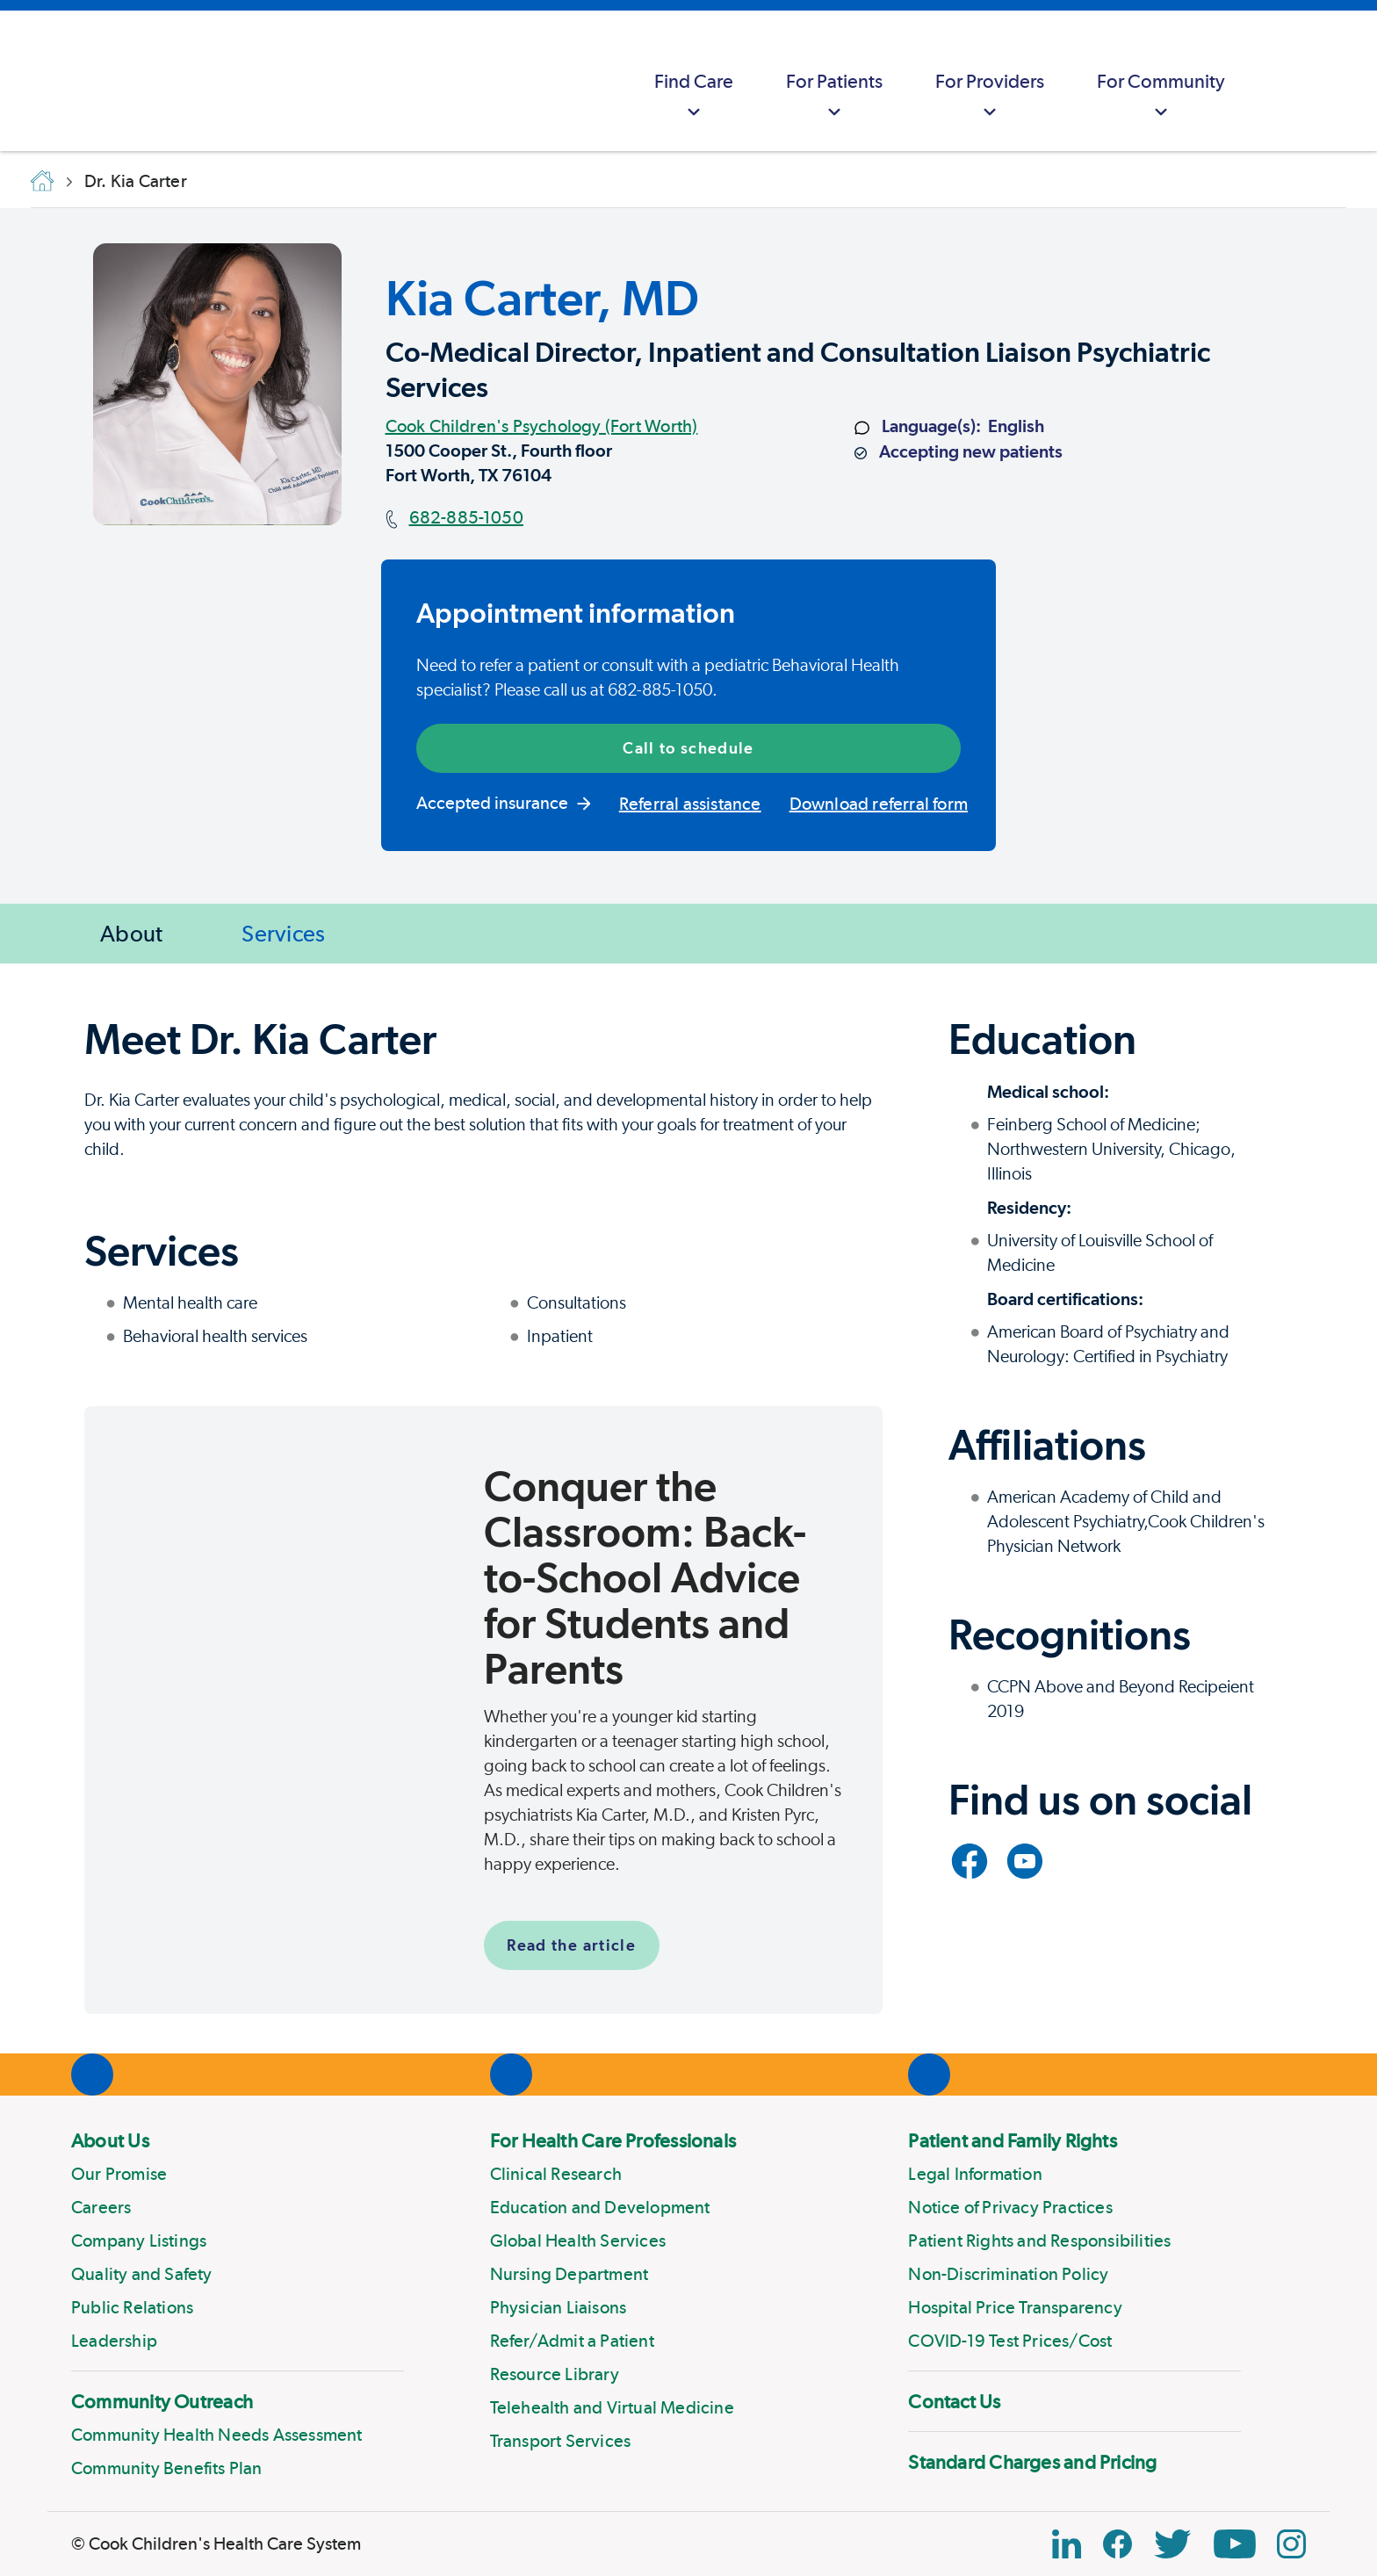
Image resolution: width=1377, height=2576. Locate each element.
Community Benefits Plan (167, 2468)
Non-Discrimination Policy (1008, 2273)
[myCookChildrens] (1285, 81)
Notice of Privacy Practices (1010, 2207)
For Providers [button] (989, 97)
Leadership (114, 2340)
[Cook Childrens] (22, 81)
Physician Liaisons (558, 2307)
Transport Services (560, 2440)
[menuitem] (694, 81)
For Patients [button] (834, 97)
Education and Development (600, 2207)
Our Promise (119, 2173)
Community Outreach (162, 2401)
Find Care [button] (693, 97)
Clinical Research (556, 2173)
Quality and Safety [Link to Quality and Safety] (142, 2273)
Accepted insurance (503, 802)
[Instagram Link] (1291, 2543)
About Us (110, 2140)
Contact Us (954, 2401)
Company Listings (138, 2240)
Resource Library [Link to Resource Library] (554, 2374)
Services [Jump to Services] (283, 933)
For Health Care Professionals (613, 2140)
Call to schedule (688, 748)
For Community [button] (1161, 97)
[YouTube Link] (1235, 2543)
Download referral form (878, 803)
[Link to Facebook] (969, 1861)
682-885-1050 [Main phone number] (466, 517)
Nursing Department (569, 2273)
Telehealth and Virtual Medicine (612, 2407)
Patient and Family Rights (1012, 2140)
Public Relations (132, 2307)
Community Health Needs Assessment (217, 2434)
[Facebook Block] (1117, 2543)
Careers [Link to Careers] (101, 2207)
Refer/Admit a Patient (572, 2340)
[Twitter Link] (1172, 2543)
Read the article (571, 1945)
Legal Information (975, 2173)
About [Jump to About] (131, 933)
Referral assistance (690, 803)
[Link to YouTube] (1025, 1861)
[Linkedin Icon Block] (1066, 2543)
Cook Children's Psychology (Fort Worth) (542, 426)
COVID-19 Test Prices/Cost (1010, 2340)
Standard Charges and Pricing (1032, 2461)
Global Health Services (578, 2240)
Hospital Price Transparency (1014, 2307)
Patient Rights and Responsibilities (1039, 2240)
